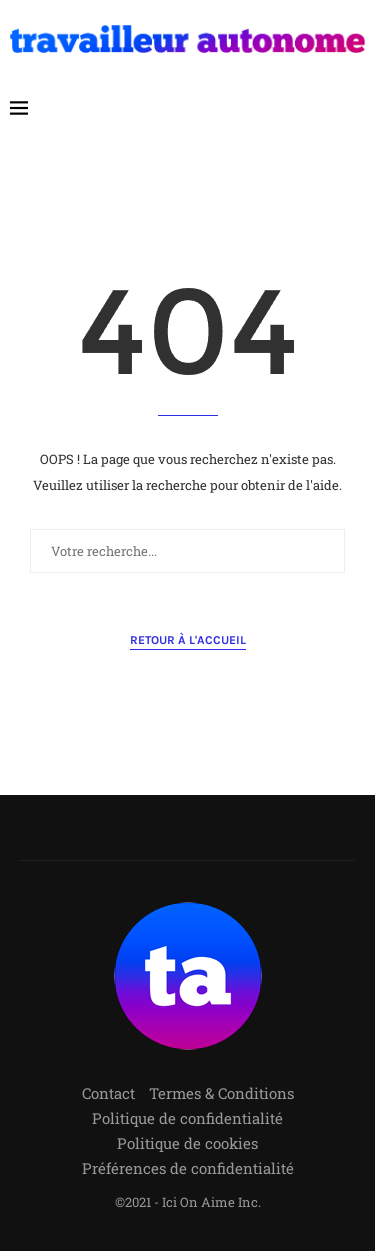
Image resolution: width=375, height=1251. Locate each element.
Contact (108, 1093)
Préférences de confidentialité (188, 1168)
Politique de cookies (187, 1143)
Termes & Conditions (221, 1093)
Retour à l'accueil (188, 640)
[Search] (355, 108)
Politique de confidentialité (187, 1118)
